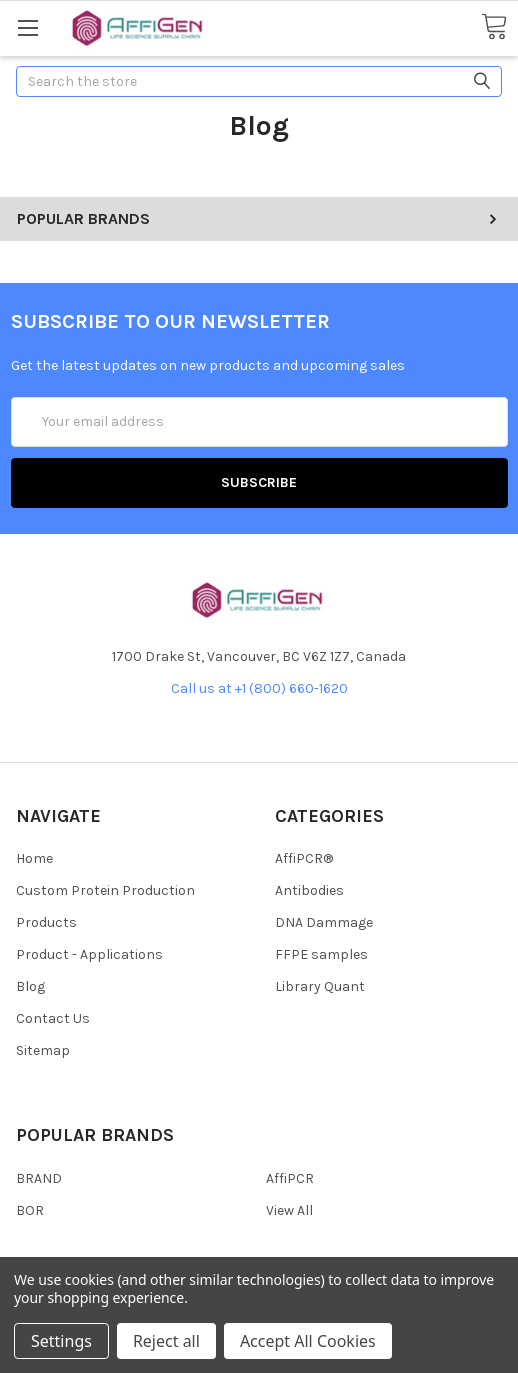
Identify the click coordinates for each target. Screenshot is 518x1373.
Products (46, 922)
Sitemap (43, 1050)
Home (34, 858)
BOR (30, 1210)
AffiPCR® (304, 858)
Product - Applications (89, 954)
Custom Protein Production (105, 890)
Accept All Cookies (308, 1341)
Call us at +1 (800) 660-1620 (259, 688)
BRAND (39, 1178)
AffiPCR (290, 1178)
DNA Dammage (324, 922)
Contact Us (53, 1018)
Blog (30, 986)
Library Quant (320, 986)
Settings (61, 1341)
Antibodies (309, 890)
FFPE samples (321, 954)
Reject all (166, 1341)
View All (289, 1210)
